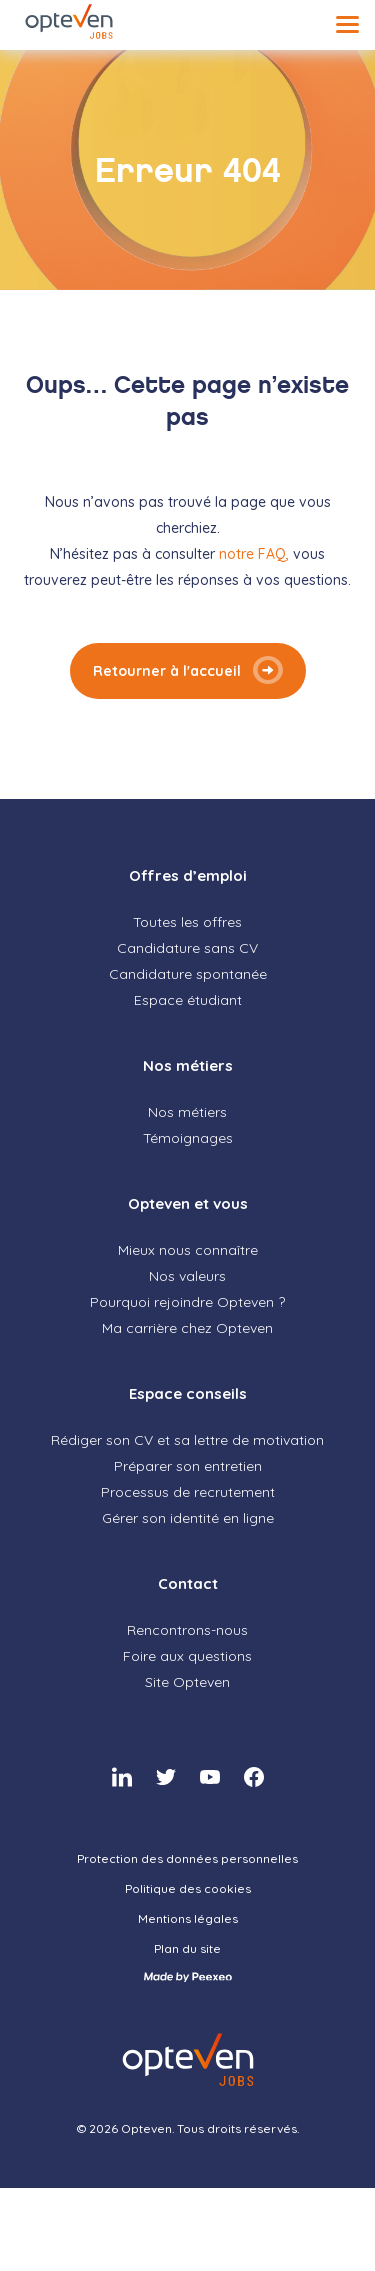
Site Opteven (187, 1682)
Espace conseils (188, 1393)
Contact (188, 1583)
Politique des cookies (188, 1888)
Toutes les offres (187, 922)
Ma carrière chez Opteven (187, 1328)
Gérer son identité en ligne (188, 1518)
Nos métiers (188, 1065)
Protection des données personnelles (187, 1858)
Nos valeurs (187, 1276)
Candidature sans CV (187, 948)
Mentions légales (188, 1918)
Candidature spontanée (188, 974)
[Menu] (347, 24)
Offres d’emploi (188, 875)
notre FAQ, (256, 554)
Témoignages (188, 1138)
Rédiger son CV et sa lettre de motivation (187, 1440)
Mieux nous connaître (188, 1250)
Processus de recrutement (188, 1492)
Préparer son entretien (188, 1466)
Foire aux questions (187, 1656)
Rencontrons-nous (187, 1630)
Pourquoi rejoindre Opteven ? (187, 1302)
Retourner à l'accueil (167, 671)
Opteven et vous (188, 1203)
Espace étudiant (188, 1000)
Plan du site (187, 1948)
